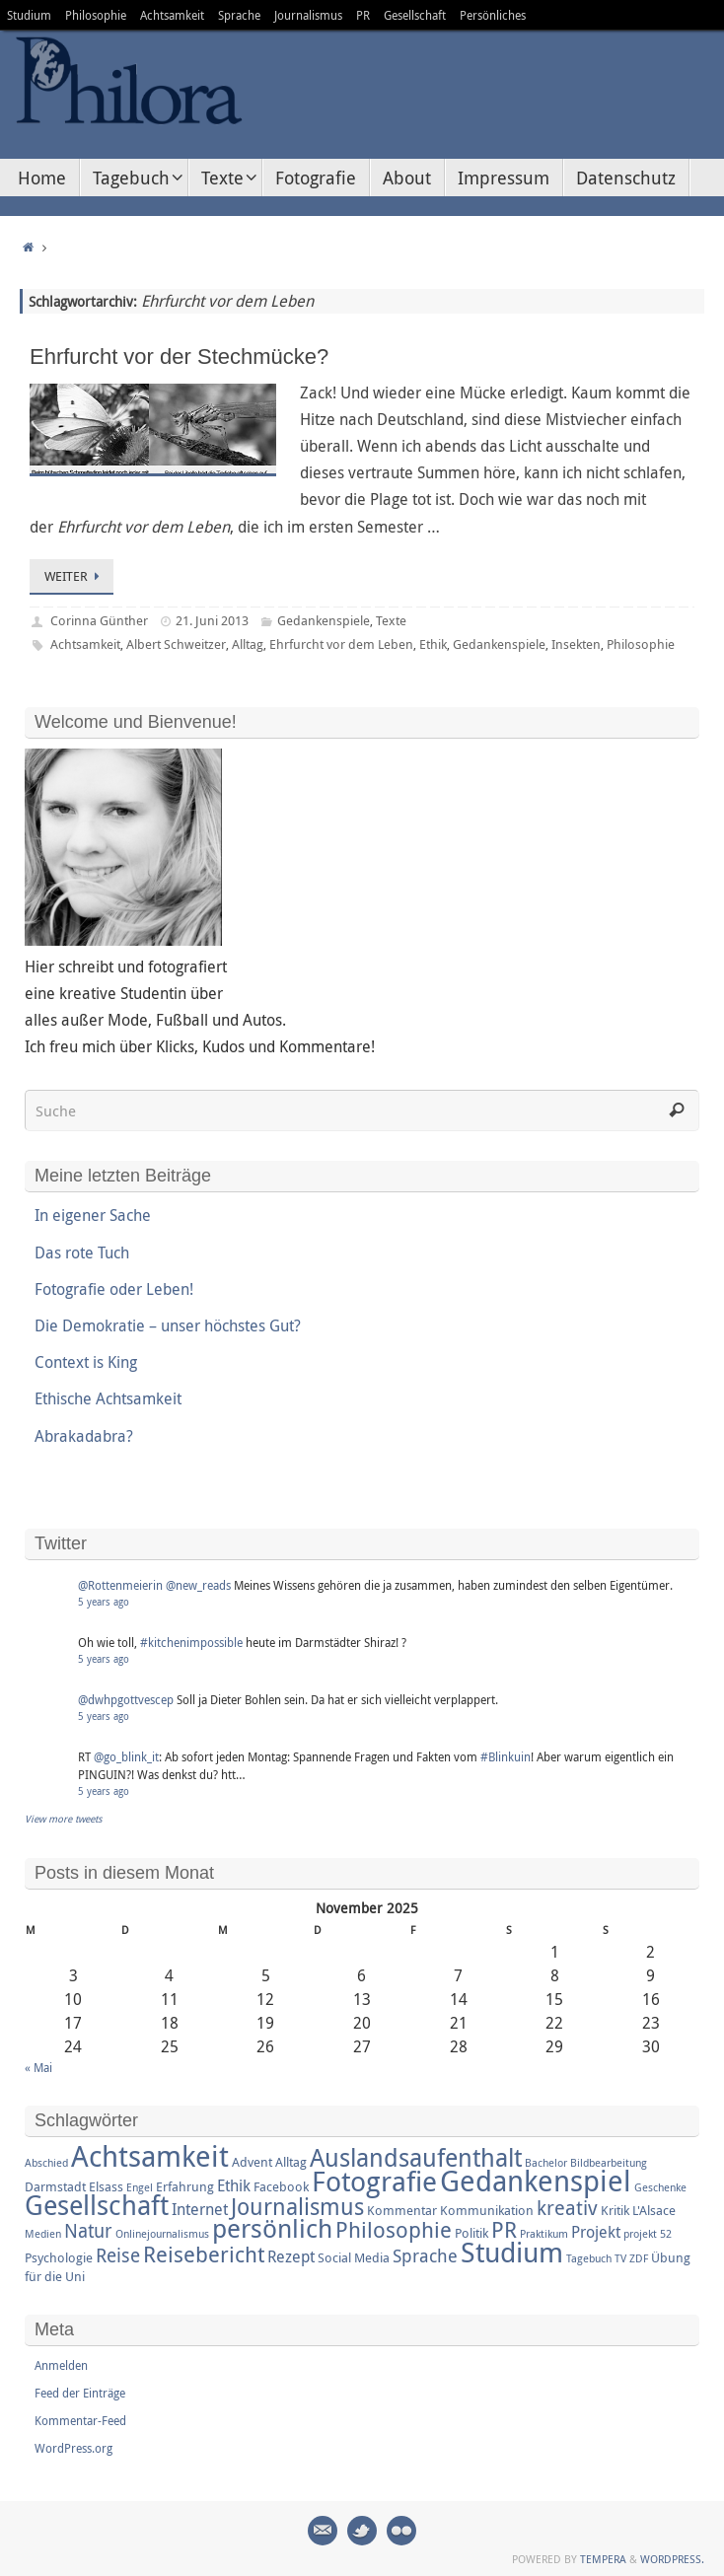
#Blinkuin (505, 1756)
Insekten (576, 644)
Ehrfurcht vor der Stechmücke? (179, 356)
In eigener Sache (93, 1215)
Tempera (603, 2558)
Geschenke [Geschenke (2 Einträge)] (660, 2187)
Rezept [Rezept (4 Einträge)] (291, 2256)
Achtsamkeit (172, 15)
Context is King (86, 1362)
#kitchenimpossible (191, 1642)
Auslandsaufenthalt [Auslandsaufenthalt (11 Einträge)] (416, 2157)
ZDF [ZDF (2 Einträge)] (638, 2258)
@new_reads (198, 1585)
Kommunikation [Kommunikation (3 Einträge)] (487, 2210)
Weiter (75, 576)
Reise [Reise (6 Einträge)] (118, 2255)
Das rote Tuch (82, 1252)
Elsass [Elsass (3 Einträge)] (106, 2186)
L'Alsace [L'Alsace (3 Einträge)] (654, 2210)
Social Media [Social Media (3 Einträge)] (354, 2257)
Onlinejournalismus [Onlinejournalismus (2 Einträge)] (162, 2234)
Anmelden (61, 2365)
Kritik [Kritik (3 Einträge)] (615, 2210)
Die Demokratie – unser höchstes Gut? (168, 1325)
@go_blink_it (126, 1756)
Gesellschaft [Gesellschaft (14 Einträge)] (97, 2205)
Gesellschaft (415, 15)
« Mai (38, 2067)
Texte (391, 620)
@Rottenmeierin (120, 1585)
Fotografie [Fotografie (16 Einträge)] (374, 2180)
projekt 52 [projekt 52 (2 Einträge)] (647, 2234)
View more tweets (64, 1819)
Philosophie (95, 15)
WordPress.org (73, 2448)
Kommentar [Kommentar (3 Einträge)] (402, 2210)
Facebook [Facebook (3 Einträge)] (281, 2186)
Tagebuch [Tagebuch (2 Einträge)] (589, 2258)
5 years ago (103, 1602)
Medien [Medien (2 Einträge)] (43, 2234)
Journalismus (308, 15)
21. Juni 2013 (212, 620)
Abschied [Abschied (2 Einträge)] (46, 2163)
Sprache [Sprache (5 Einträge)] (425, 2255)
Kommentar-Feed (80, 2420)
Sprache (239, 15)
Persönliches (493, 15)
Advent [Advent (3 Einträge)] (252, 2162)
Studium (29, 15)
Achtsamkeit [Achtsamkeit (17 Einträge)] (150, 2156)
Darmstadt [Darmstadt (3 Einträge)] (55, 2186)
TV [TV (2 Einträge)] (620, 2258)
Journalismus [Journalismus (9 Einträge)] (297, 2206)
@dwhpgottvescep (126, 1699)
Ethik (433, 644)
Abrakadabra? (84, 1436)
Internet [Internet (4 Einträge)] (200, 2209)
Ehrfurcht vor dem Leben (341, 644)
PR (363, 15)
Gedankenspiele (323, 620)
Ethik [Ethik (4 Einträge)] (234, 2185)
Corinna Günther (99, 620)
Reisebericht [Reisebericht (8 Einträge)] (203, 2254)
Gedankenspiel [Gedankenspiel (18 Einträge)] (535, 2180)
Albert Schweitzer (176, 644)
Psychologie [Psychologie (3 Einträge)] (59, 2257)
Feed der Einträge (80, 2392)
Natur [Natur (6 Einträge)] (88, 2231)
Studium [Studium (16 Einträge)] (512, 2251)
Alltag (247, 644)
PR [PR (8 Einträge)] (504, 2229)
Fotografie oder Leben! (114, 1289)
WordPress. (672, 2558)
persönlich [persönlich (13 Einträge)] (272, 2228)
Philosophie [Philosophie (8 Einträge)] (393, 2229)
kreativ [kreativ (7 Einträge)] (567, 2207)
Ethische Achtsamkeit (108, 1398)
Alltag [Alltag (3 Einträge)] (291, 2162)
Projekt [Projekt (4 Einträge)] (595, 2232)
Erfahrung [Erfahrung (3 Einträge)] (185, 2186)
